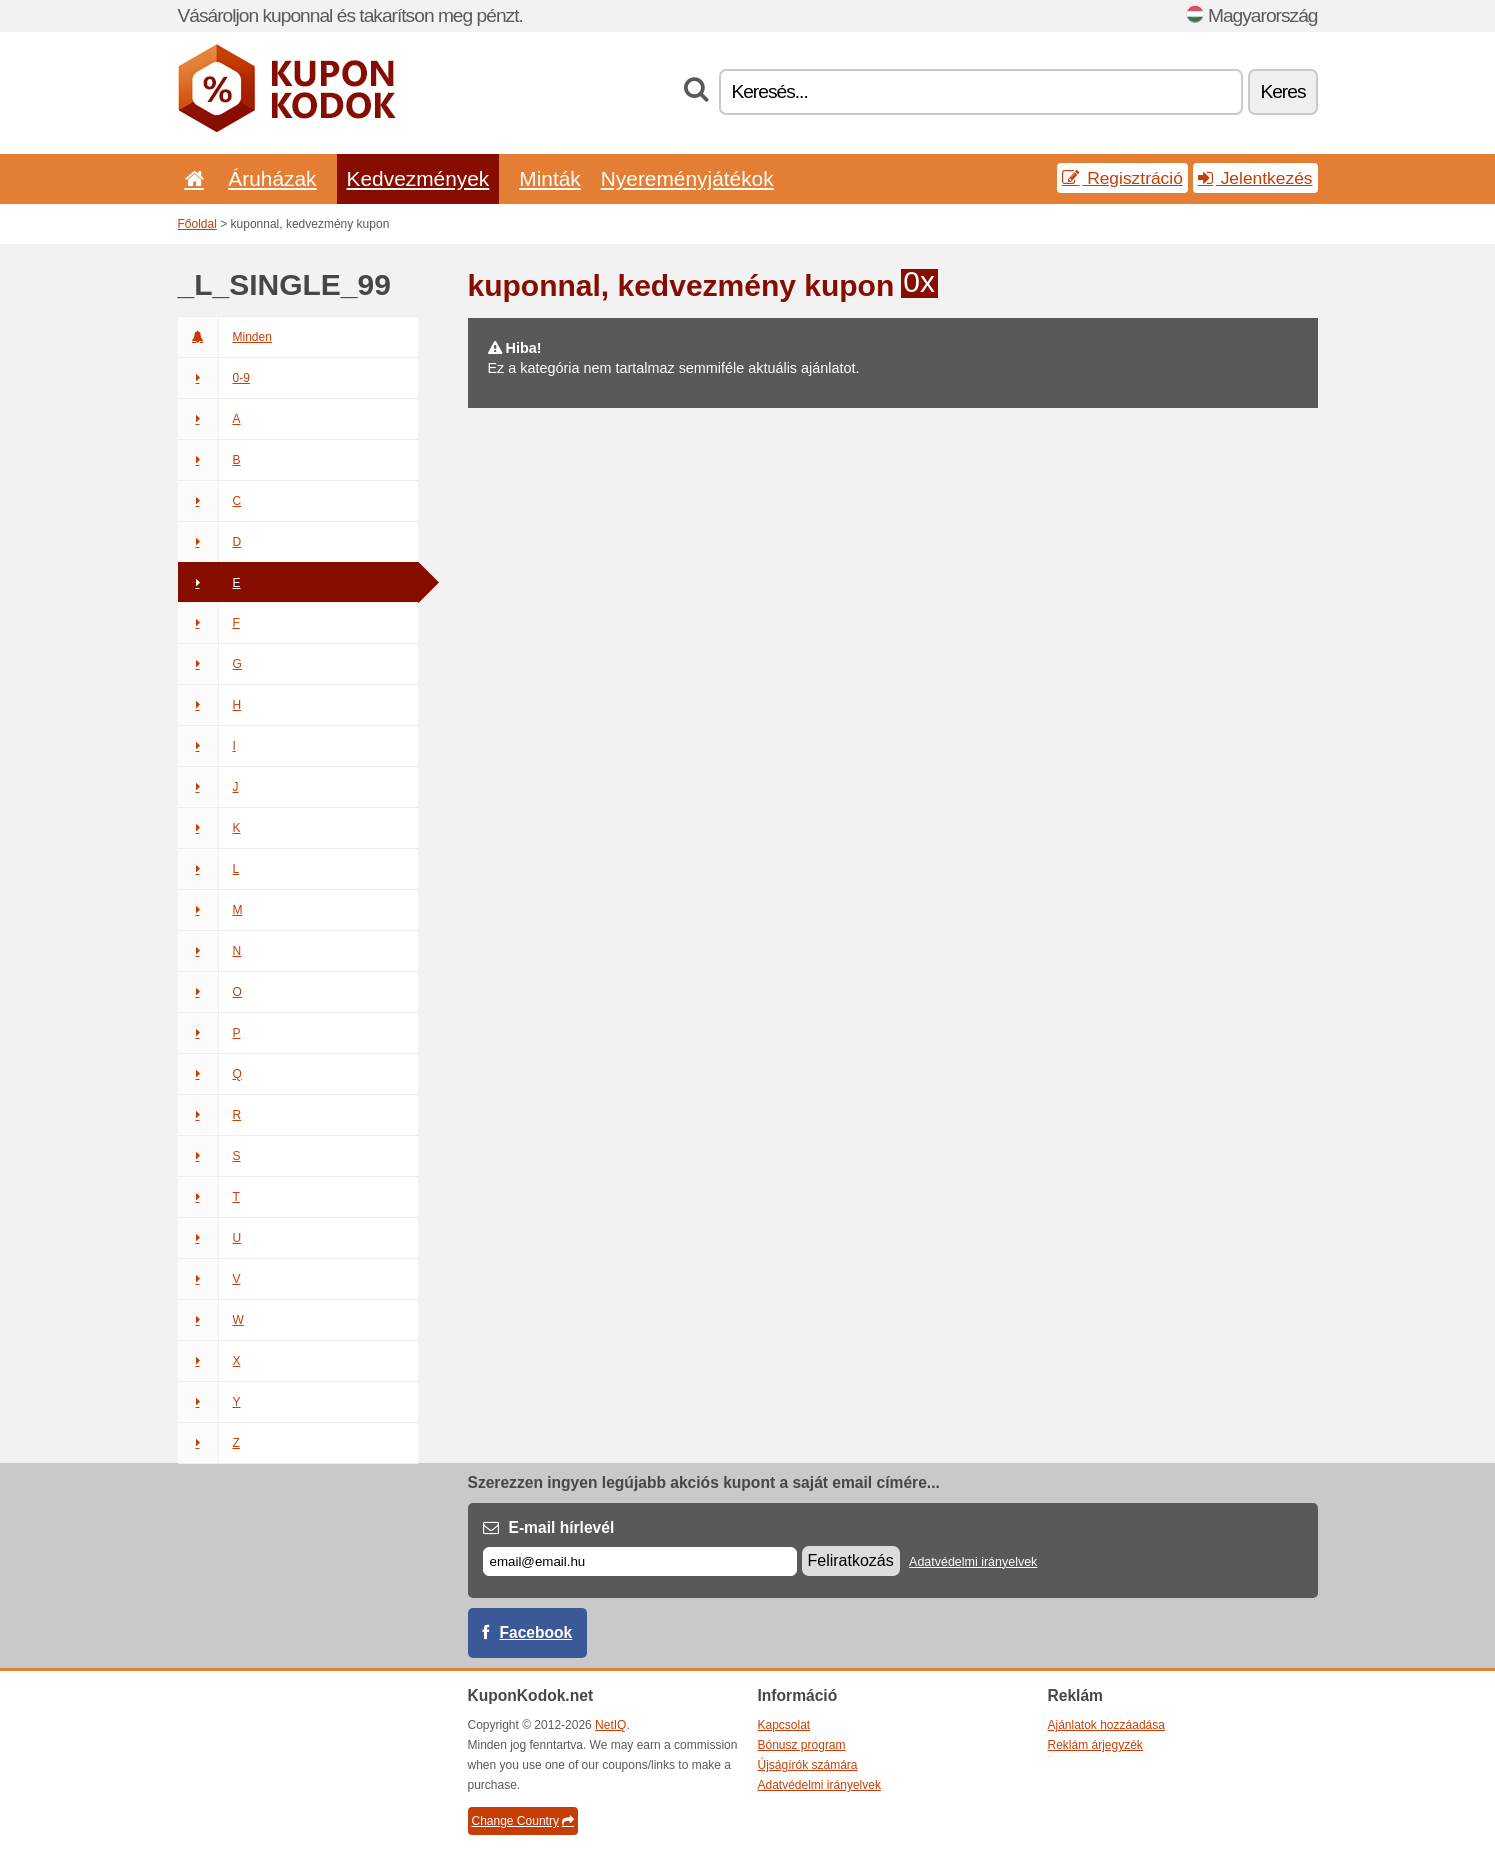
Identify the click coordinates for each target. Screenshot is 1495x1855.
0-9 (214, 378)
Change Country (523, 1821)
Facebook (536, 1632)
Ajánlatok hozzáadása (1106, 1725)
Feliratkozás (851, 1560)
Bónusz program (802, 1745)
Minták (549, 178)
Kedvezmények (418, 178)
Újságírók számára (808, 1765)
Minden (225, 337)
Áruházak (272, 178)
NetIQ (610, 1725)
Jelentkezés (1255, 178)
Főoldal (197, 224)
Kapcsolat (784, 1725)
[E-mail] (640, 1561)
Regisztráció (1122, 178)
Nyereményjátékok (687, 178)
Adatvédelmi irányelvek (973, 1562)
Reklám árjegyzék (1095, 1745)
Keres (1282, 91)
